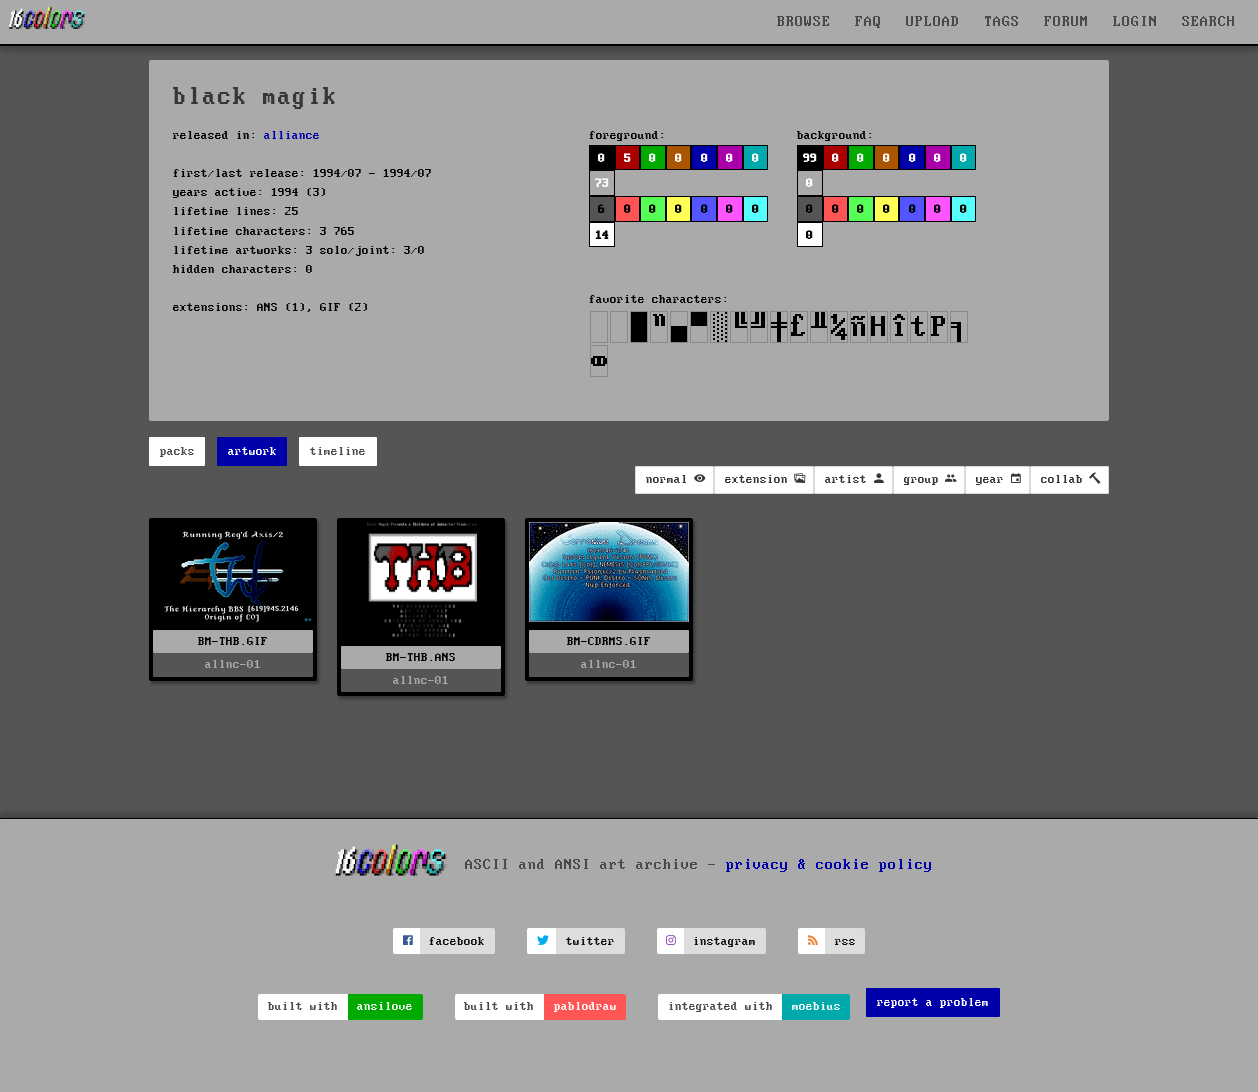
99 (810, 158)
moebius (816, 1006)
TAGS (1002, 22)
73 (602, 183)
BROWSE (804, 22)
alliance (292, 135)
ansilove (385, 1006)
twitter (590, 941)
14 (602, 235)
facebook (457, 941)
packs (177, 451)
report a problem (933, 1002)
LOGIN (1135, 22)
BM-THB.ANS (421, 657)
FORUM (1066, 22)
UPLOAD (933, 22)
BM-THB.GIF (233, 641)
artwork (252, 451)
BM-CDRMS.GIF (609, 641)
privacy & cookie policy (829, 865)
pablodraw (585, 1006)
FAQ (868, 22)
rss (845, 941)
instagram (724, 941)
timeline (338, 451)
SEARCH (1209, 22)
